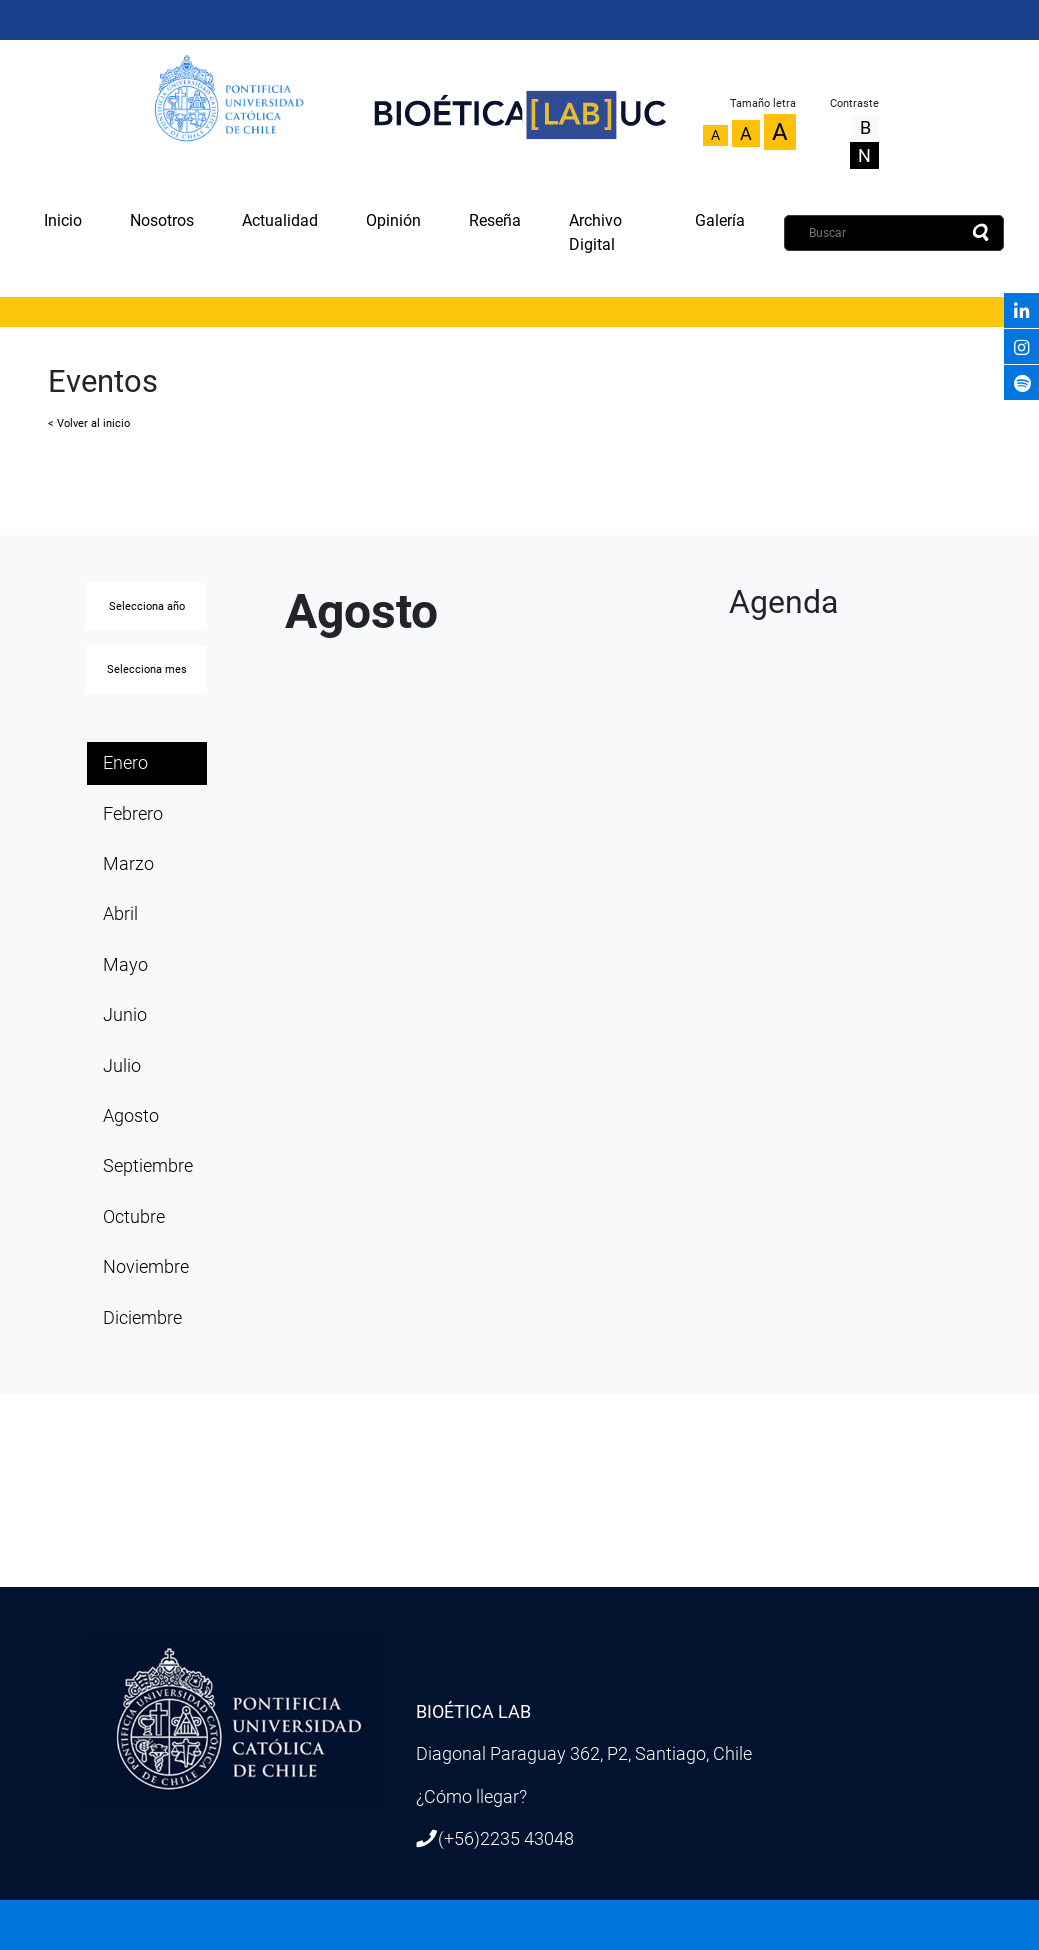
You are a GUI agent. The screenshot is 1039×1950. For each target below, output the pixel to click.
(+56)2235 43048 (506, 1839)
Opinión (393, 220)
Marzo (128, 864)
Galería (720, 220)
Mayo (125, 965)
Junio (125, 1015)
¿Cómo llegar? (471, 1797)
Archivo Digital (595, 232)
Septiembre (148, 1166)
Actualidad (280, 220)
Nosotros (162, 220)
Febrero (133, 814)
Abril (120, 914)
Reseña (495, 220)
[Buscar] (894, 233)
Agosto (131, 1116)
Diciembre (142, 1318)
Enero (125, 763)
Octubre (134, 1217)
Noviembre (146, 1267)
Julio (122, 1066)
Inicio (63, 220)
